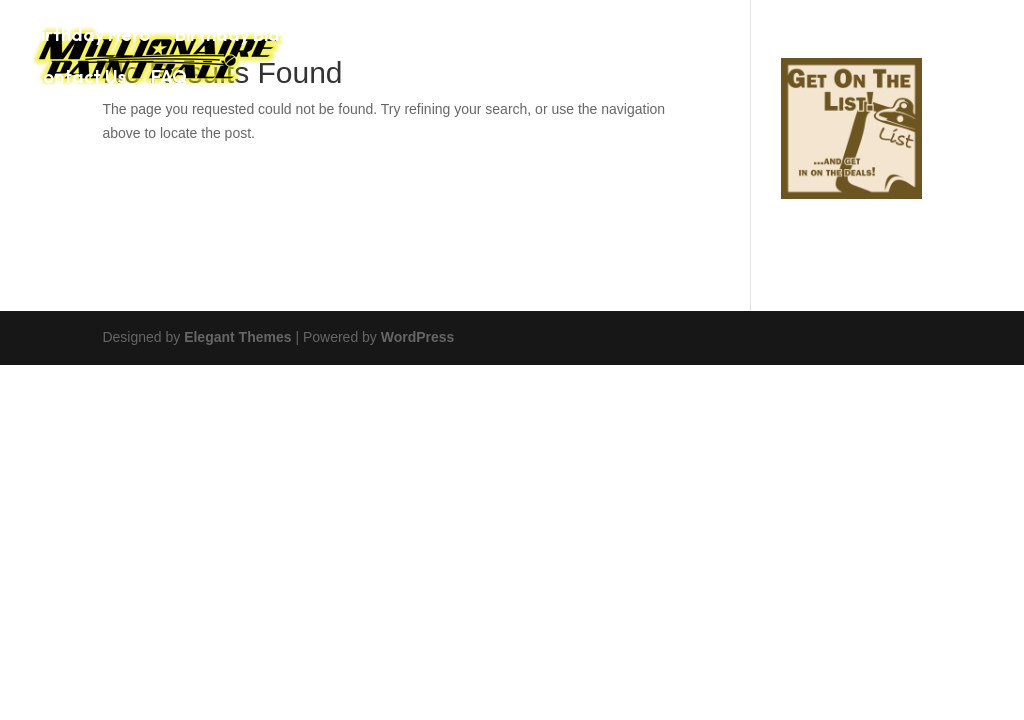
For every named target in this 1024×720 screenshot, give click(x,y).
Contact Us (78, 79)
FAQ (169, 79)
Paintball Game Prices (566, 37)
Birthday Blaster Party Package (311, 37)
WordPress (418, 337)
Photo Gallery (827, 37)
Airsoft (714, 37)
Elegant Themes (237, 337)
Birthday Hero (90, 37)
